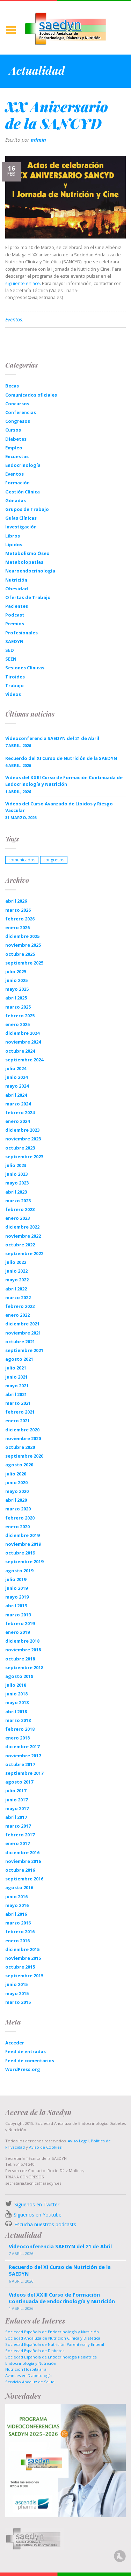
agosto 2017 (19, 1782)
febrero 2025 (20, 1015)
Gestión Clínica (22, 492)
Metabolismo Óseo (27, 553)
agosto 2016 (19, 1887)
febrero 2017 (20, 1834)
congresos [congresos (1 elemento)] (53, 860)
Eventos (13, 319)
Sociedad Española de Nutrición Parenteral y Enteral (54, 2344)
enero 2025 (17, 1024)
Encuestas (17, 456)
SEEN (10, 659)
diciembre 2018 (22, 1641)
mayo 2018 (17, 1702)
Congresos (17, 421)
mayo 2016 (17, 1905)
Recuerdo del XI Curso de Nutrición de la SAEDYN (61, 758)
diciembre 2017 (22, 1746)
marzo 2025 (18, 1007)
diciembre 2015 (22, 1949)
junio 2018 (16, 1694)
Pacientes (16, 606)
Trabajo (14, 685)
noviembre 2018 (23, 1649)
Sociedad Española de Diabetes (34, 2350)
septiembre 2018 (24, 1667)
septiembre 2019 (24, 1561)
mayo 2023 (17, 1183)
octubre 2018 (20, 1659)
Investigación (21, 527)
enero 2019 (17, 1632)
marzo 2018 (18, 1720)
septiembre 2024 (24, 1059)
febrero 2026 (20, 919)
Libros (12, 536)
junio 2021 (16, 1377)
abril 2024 (16, 1095)
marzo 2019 (18, 1614)
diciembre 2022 (22, 1227)
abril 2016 (16, 1914)
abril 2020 (16, 1500)
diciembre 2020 (22, 1429)
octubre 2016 (20, 1870)
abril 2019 (16, 1605)
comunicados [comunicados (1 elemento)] (21, 860)
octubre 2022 (20, 1244)
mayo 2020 (17, 1491)
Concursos (17, 403)
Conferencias (20, 412)
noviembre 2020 (23, 1438)
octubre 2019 (20, 1553)
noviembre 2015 (23, 1958)
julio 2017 (15, 1790)
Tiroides (15, 677)
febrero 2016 (20, 1931)
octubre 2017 (20, 1764)
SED (9, 650)
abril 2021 (16, 1394)
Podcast (14, 615)
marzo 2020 (18, 1509)
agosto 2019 (19, 1570)
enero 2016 (17, 1940)
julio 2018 (15, 1685)
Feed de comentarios (29, 2060)
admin (38, 139)
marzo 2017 (18, 1826)
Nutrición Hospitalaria (25, 2369)
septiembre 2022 (24, 1253)
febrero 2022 (20, 1306)
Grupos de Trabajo (27, 509)
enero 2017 (17, 1843)
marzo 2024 (18, 1104)
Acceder (14, 2043)
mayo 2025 (17, 989)
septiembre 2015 (24, 1975)
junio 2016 (16, 1896)
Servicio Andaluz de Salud (29, 2381)
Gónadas (15, 500)
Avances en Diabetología (28, 2375)
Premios (14, 623)
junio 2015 (16, 1984)
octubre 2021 (20, 1341)
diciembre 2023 (22, 1130)
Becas (12, 386)
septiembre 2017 (24, 1773)
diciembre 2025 (22, 936)
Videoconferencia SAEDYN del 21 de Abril (52, 738)
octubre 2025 (20, 954)
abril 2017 (16, 1817)
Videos (13, 694)
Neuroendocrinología (30, 571)
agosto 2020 (19, 1464)
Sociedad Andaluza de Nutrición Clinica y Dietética (52, 2338)
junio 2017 (16, 1799)
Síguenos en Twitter (36, 2204)
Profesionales (21, 632)
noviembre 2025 (23, 945)
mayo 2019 (17, 1597)
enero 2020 (17, 1526)
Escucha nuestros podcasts (44, 2224)
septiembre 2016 (24, 1879)
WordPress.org (22, 2069)
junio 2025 (16, 980)
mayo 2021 (17, 1385)
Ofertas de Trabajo (28, 597)
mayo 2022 (17, 1279)
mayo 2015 (17, 1993)
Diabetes (16, 439)
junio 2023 (16, 1174)
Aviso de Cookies (45, 2147)
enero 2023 (17, 1218)
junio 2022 (16, 1271)
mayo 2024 (17, 1086)
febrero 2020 (20, 1518)
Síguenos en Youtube (37, 2214)
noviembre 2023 (23, 1139)
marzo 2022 (18, 1297)
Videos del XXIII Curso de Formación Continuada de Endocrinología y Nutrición (64, 780)
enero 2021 (17, 1420)
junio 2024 (16, 1077)
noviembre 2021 (23, 1333)
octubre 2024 (20, 1051)
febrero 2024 (20, 1112)
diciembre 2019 (22, 1535)
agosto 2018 (19, 1676)
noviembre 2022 (23, 1236)
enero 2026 (17, 927)
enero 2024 (17, 1121)
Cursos (13, 430)
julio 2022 (15, 1262)
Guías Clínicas (21, 518)
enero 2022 (17, 1315)
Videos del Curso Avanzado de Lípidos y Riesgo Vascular (59, 806)
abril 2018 (16, 1711)
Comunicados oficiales (31, 395)
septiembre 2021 (24, 1350)
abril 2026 (16, 901)
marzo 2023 (18, 1200)
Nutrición (16, 580)
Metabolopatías (24, 562)
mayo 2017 (17, 1808)
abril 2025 (16, 998)
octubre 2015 (20, 1967)
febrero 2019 (20, 1623)
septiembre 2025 (24, 963)
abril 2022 (16, 1289)
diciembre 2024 (22, 1033)
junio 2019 (16, 1588)
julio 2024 (15, 1068)
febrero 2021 (20, 1412)
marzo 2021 (18, 1403)
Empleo (13, 447)
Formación (17, 482)
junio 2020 (16, 1482)
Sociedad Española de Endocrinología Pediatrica (51, 2357)
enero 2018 (17, 1738)
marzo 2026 (18, 910)
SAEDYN (14, 641)
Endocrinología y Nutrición (30, 2363)
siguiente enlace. (23, 283)
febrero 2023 (20, 1209)
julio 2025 (15, 971)
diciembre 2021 (22, 1324)
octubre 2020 (20, 1447)
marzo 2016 (18, 1923)
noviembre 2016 (23, 1861)
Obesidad (16, 588)
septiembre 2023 (24, 1156)
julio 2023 (15, 1165)
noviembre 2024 (23, 1042)
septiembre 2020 (24, 1456)
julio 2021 (15, 1368)
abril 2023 (16, 1192)
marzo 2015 (18, 2002)
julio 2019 (15, 1579)
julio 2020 (15, 1474)
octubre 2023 (20, 1148)
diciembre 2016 (22, 1852)
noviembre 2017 (23, 1755)
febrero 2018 (20, 1729)
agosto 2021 (19, 1359)
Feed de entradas (25, 2051)
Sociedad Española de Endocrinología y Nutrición (52, 2331)
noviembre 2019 (23, 1544)
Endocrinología (23, 465)
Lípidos (13, 544)
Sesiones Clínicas (24, 667)
